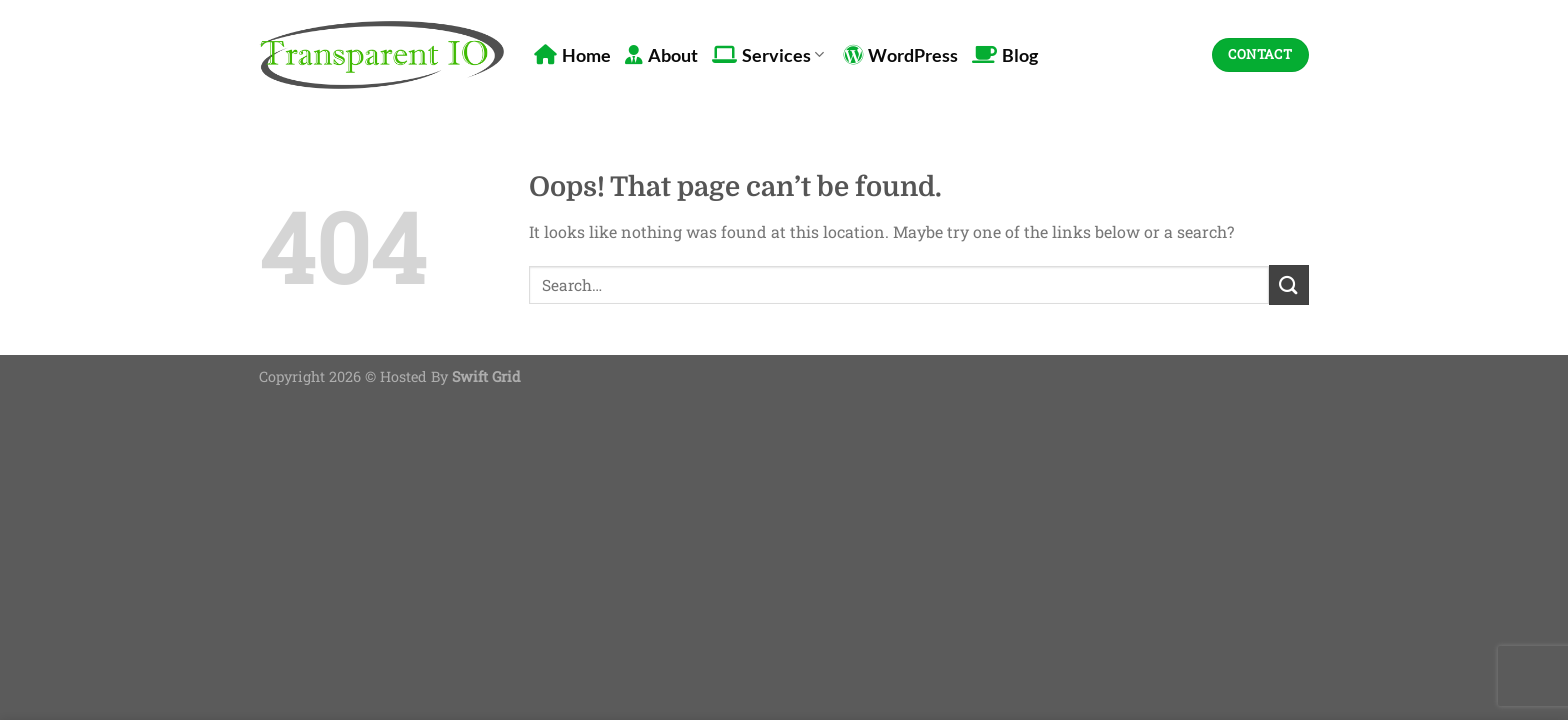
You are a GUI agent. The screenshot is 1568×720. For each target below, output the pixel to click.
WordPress (900, 55)
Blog (1005, 55)
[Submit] (1289, 284)
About (661, 55)
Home (572, 55)
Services (768, 55)
